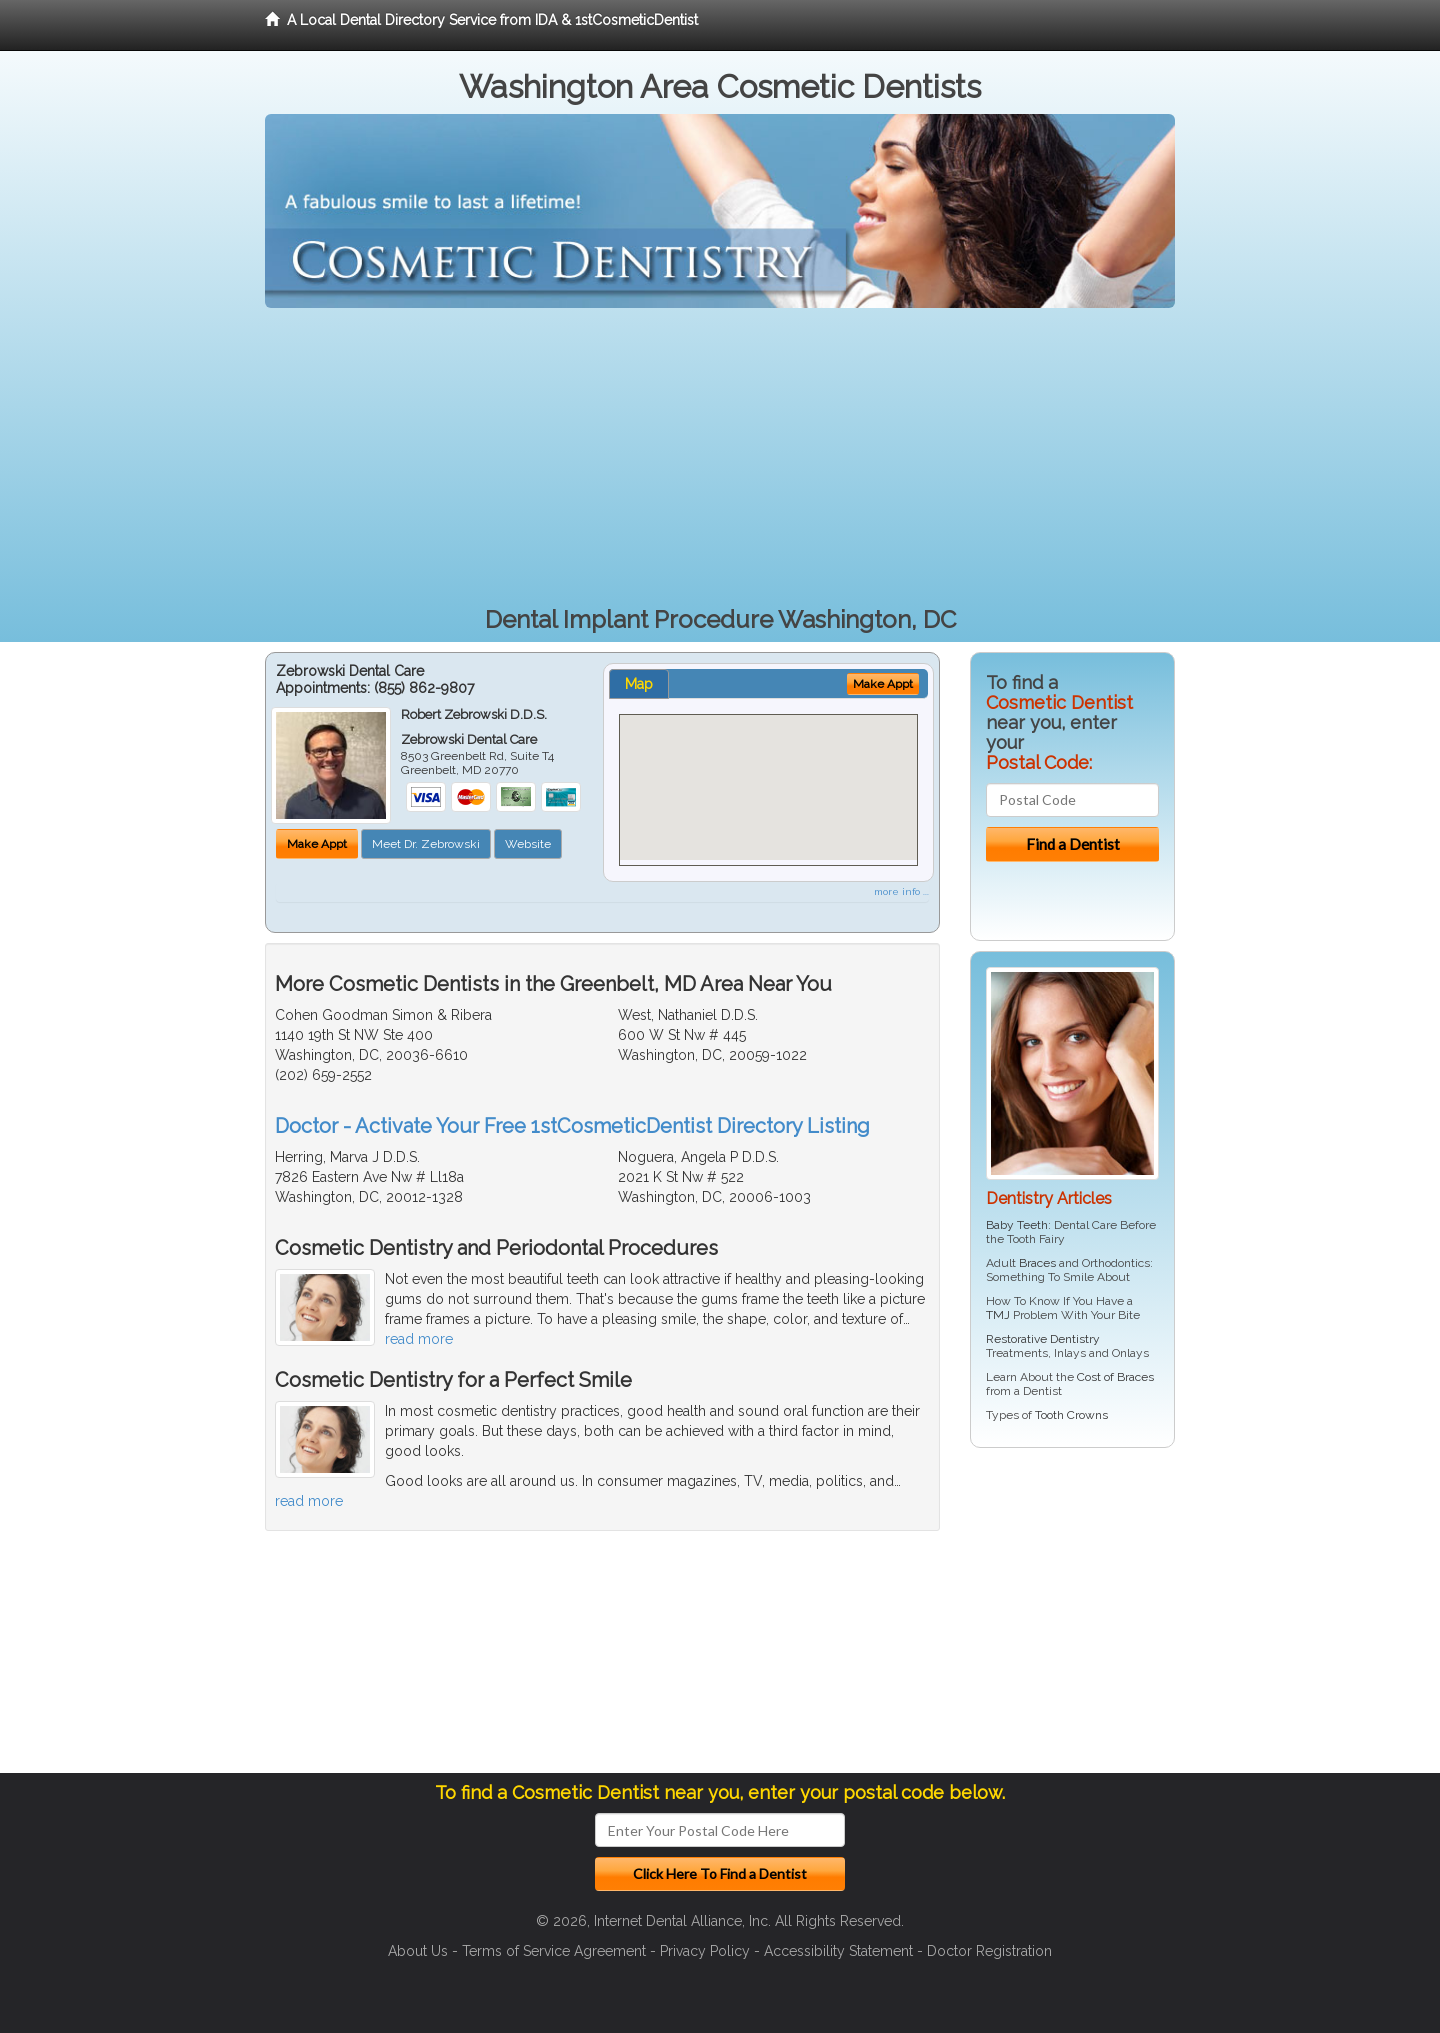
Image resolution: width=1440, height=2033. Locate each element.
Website (528, 844)
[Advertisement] (720, 458)
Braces (1037, 1263)
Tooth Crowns (1071, 1415)
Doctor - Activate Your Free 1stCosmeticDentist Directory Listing (572, 1126)
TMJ (998, 1315)
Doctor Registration (989, 1951)
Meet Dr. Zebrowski (426, 844)
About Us (418, 1951)
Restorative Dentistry (1043, 1339)
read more (419, 1339)
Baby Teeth (1017, 1225)
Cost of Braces (1115, 1377)
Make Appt (317, 844)
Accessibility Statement (838, 1951)
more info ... (901, 891)
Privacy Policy (705, 1951)
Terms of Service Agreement (554, 1951)
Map (639, 684)
